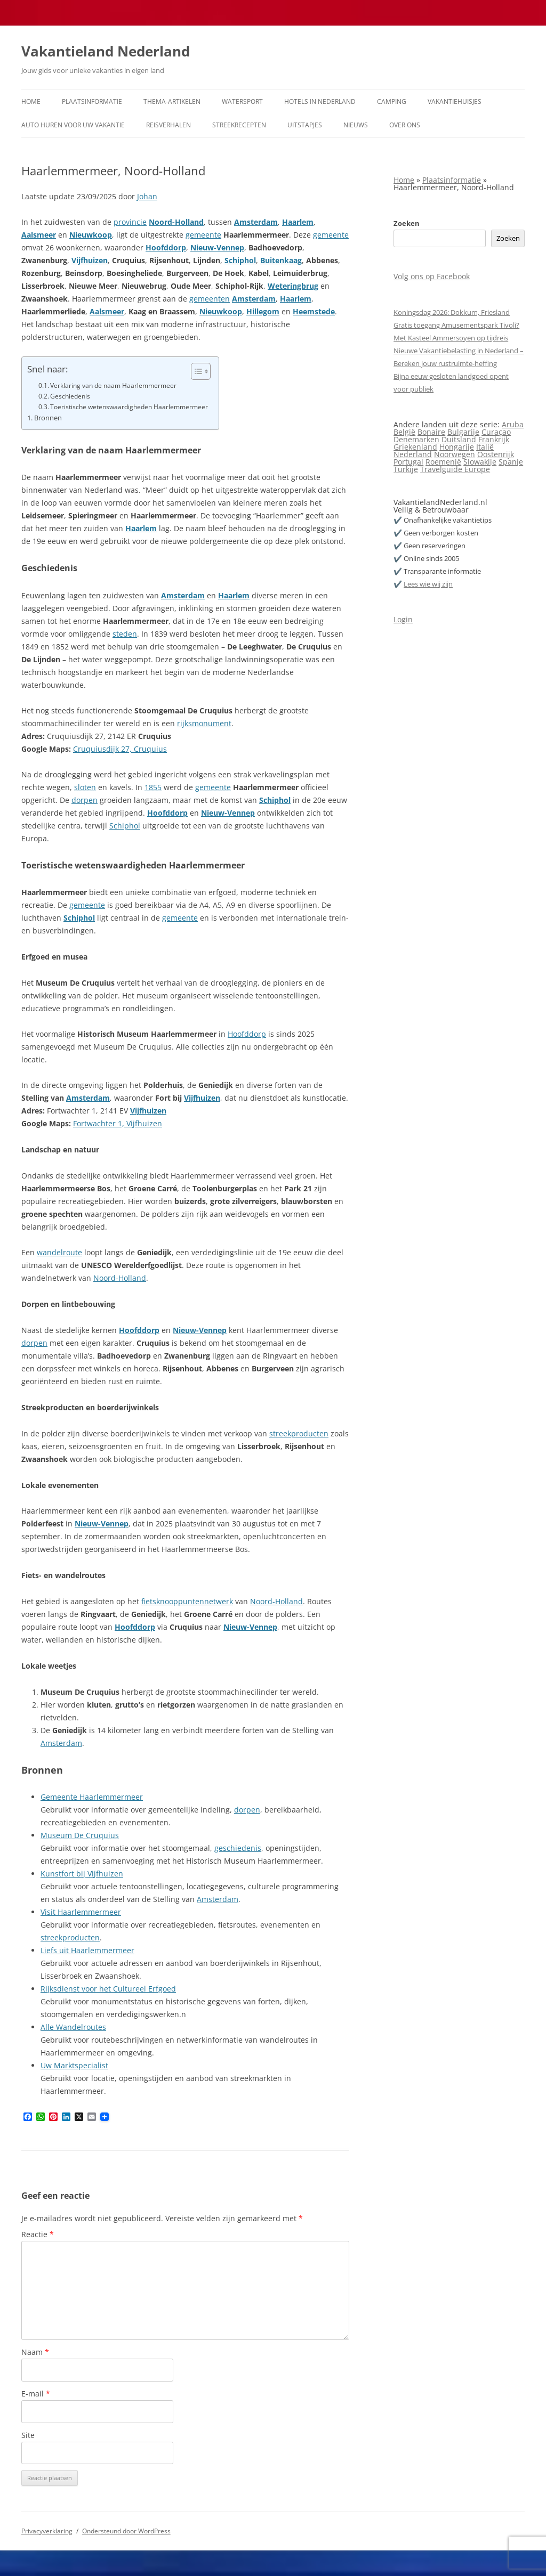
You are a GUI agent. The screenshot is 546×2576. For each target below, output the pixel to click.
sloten (85, 787)
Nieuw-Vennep (217, 247)
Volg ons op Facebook (432, 276)
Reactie (37, 2234)
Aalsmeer (38, 235)
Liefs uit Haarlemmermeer (87, 1950)
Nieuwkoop (90, 235)
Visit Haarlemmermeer (81, 1912)
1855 (153, 787)
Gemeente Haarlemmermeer (92, 1797)
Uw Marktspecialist (74, 2065)
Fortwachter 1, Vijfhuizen (117, 1123)
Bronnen (48, 417)
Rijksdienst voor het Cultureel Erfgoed (108, 1989)
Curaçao (496, 432)
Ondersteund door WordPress (126, 2531)
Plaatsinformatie (92, 101)
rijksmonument (204, 723)
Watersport (242, 101)
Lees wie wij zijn (428, 584)
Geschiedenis (70, 396)
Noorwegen (454, 454)
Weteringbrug (293, 286)
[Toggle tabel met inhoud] (195, 371)
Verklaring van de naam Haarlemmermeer (113, 385)
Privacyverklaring (47, 2531)
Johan (147, 196)
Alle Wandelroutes (73, 2027)
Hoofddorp (166, 247)
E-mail (35, 2393)
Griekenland (415, 447)
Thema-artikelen (171, 101)
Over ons (404, 124)
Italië (485, 447)
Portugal (408, 462)
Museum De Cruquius (80, 1835)
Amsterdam (256, 222)
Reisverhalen (168, 124)
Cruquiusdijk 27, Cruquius (120, 749)
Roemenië (443, 462)
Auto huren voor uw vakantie (73, 124)
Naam (35, 2352)
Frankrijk (493, 439)
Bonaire (431, 432)
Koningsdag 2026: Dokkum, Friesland (452, 312)
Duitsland (458, 439)
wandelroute (59, 1252)
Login (403, 619)
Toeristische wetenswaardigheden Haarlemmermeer (129, 406)
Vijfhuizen (89, 260)
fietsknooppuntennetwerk (187, 1601)
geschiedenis (237, 1848)
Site (28, 2435)
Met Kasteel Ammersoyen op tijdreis (451, 338)
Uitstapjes (304, 124)
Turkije (406, 469)
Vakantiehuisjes (454, 101)
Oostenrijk (495, 454)
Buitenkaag (281, 260)
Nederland (413, 454)
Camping (391, 101)
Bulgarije (463, 432)
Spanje (511, 462)
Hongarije (456, 447)
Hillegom (262, 311)
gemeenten (209, 299)
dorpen (84, 800)
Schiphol (240, 260)
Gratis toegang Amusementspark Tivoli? (456, 325)
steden (125, 634)
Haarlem (298, 222)
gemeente (203, 235)
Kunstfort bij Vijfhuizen (82, 1873)
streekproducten (298, 1433)
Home (31, 101)
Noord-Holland (176, 222)
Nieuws (355, 124)
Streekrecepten (239, 124)
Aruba (513, 424)
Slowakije (479, 462)
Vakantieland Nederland (105, 51)
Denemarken (416, 439)
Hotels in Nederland (320, 101)
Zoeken (407, 223)
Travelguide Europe (455, 469)
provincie (130, 222)
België (404, 432)
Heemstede (314, 311)
